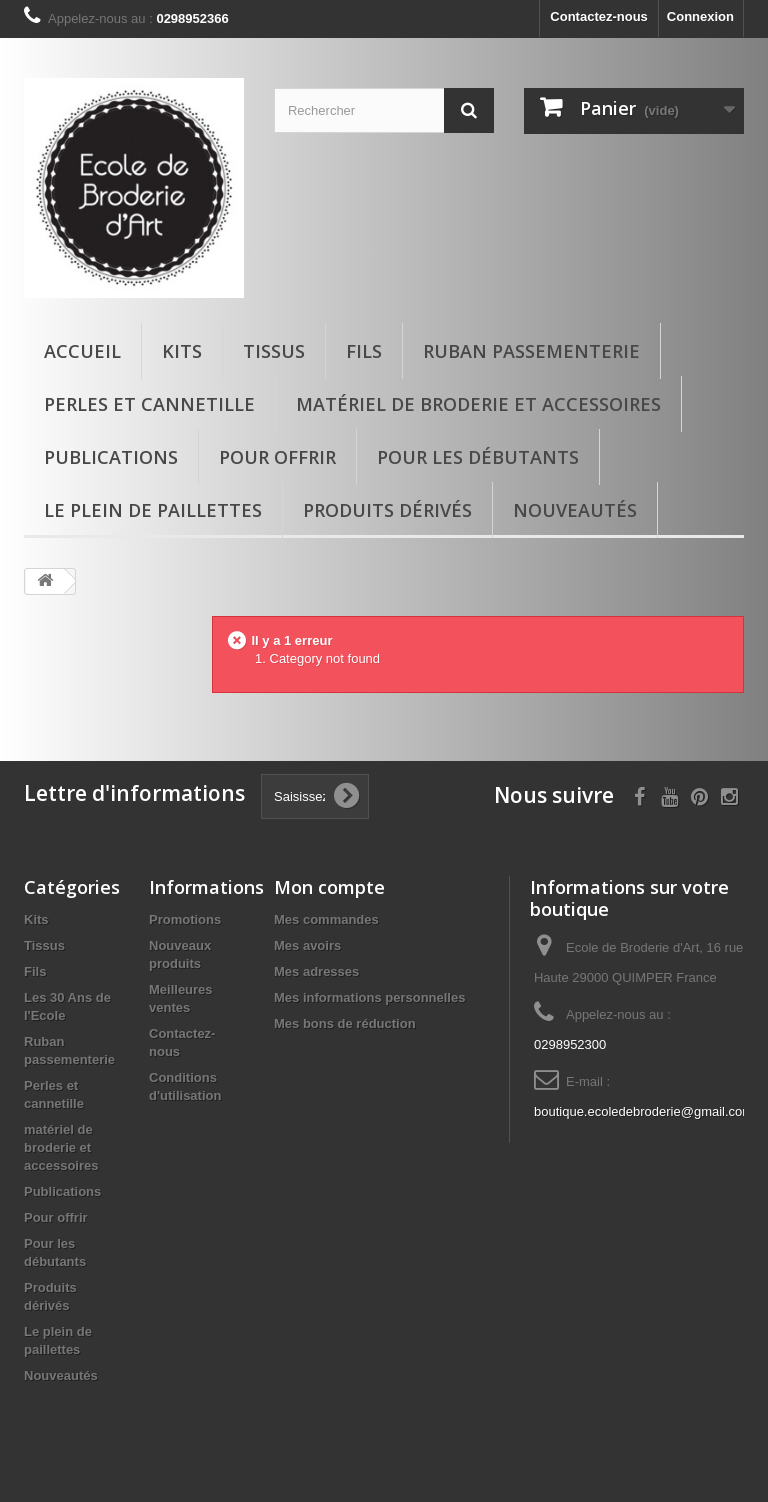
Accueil (82, 351)
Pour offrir (277, 457)
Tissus (274, 351)
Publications (111, 457)
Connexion (700, 16)
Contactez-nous (599, 16)
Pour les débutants (478, 457)
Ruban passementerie (531, 351)
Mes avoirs (307, 945)
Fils (364, 351)
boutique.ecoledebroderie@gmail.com (643, 1111)
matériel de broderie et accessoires (478, 404)
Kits (182, 351)
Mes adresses (316, 971)
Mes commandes (326, 919)
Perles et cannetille (149, 404)
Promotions (185, 919)
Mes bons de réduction (345, 1023)
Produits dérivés (387, 510)
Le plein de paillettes (153, 510)
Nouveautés (575, 510)
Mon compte (329, 887)
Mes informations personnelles (369, 997)
